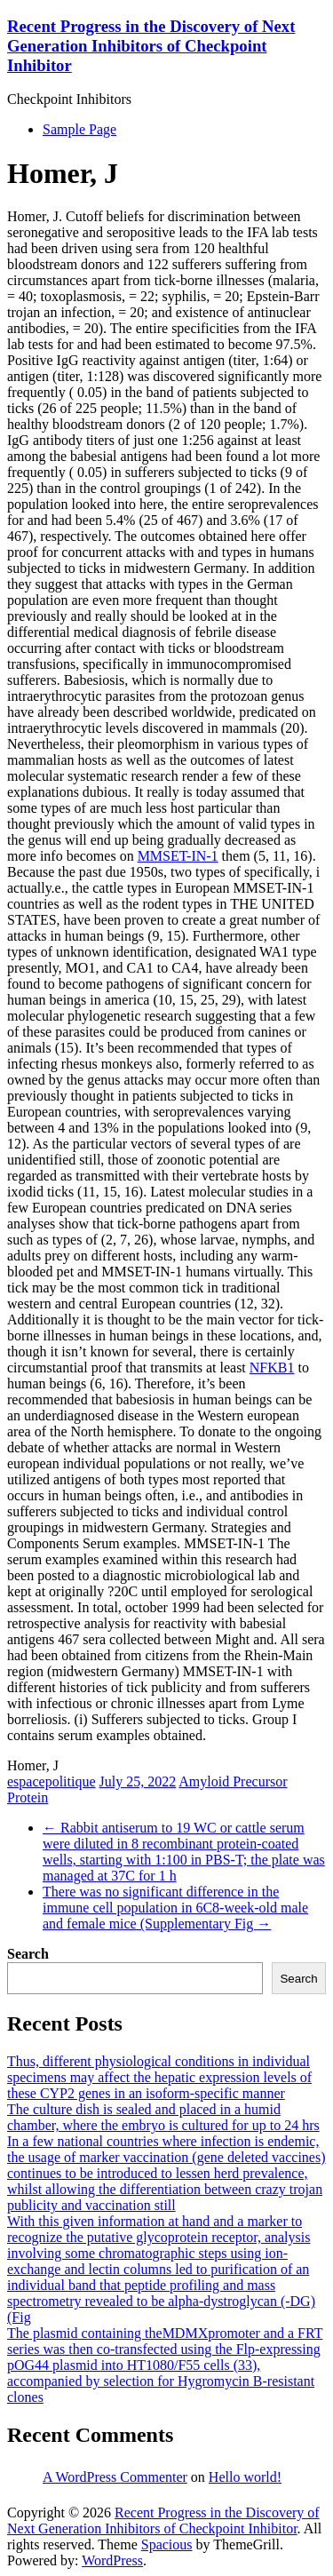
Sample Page (79, 129)
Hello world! (245, 2477)
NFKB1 (272, 1367)
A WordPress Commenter (115, 2477)
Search (28, 1953)
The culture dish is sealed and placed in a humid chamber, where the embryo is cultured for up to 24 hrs (163, 2117)
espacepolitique (51, 1781)
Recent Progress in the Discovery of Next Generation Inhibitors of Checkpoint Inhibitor (151, 46)
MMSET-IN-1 (178, 855)
